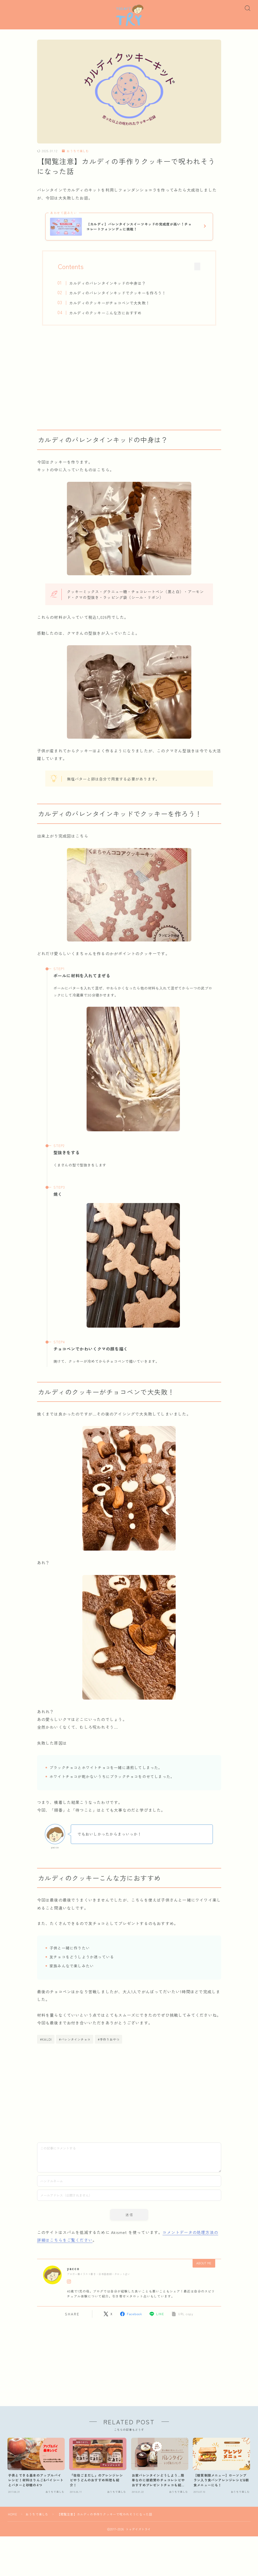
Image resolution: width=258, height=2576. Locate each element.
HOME (12, 2514)
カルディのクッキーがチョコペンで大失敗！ (109, 302)
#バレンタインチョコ (75, 2039)
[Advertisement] (129, 375)
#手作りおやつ (108, 2039)
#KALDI (46, 2039)
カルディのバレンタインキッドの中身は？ (107, 283)
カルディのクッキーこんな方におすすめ (105, 312)
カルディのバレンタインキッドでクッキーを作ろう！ (117, 292)
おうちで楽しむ (75, 151)
